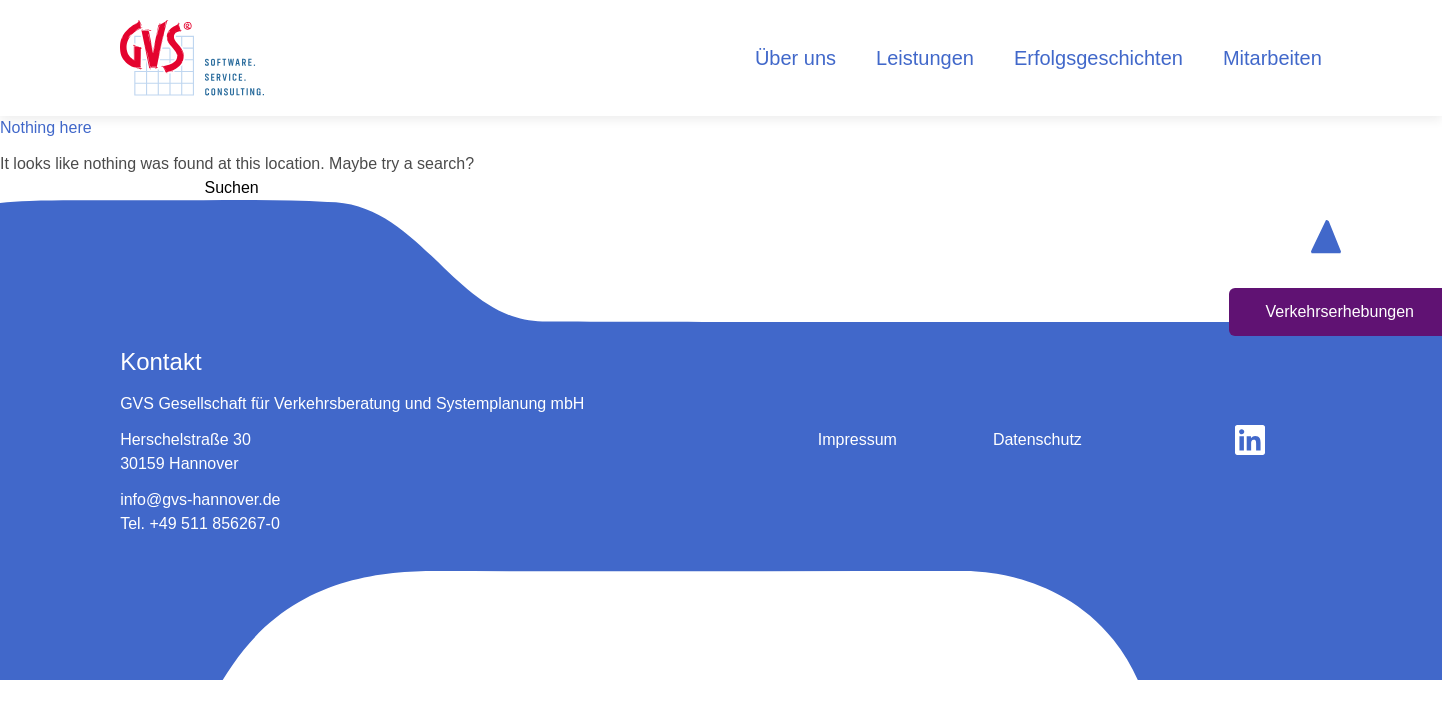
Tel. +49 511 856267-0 (200, 523)
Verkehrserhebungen (1339, 311)
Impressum (857, 439)
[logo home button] (192, 58)
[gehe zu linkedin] (1250, 440)
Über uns (795, 58)
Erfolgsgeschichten (1098, 58)
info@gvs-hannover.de (200, 499)
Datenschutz (1037, 439)
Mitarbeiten (1272, 58)
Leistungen (925, 58)
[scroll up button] (1326, 236)
